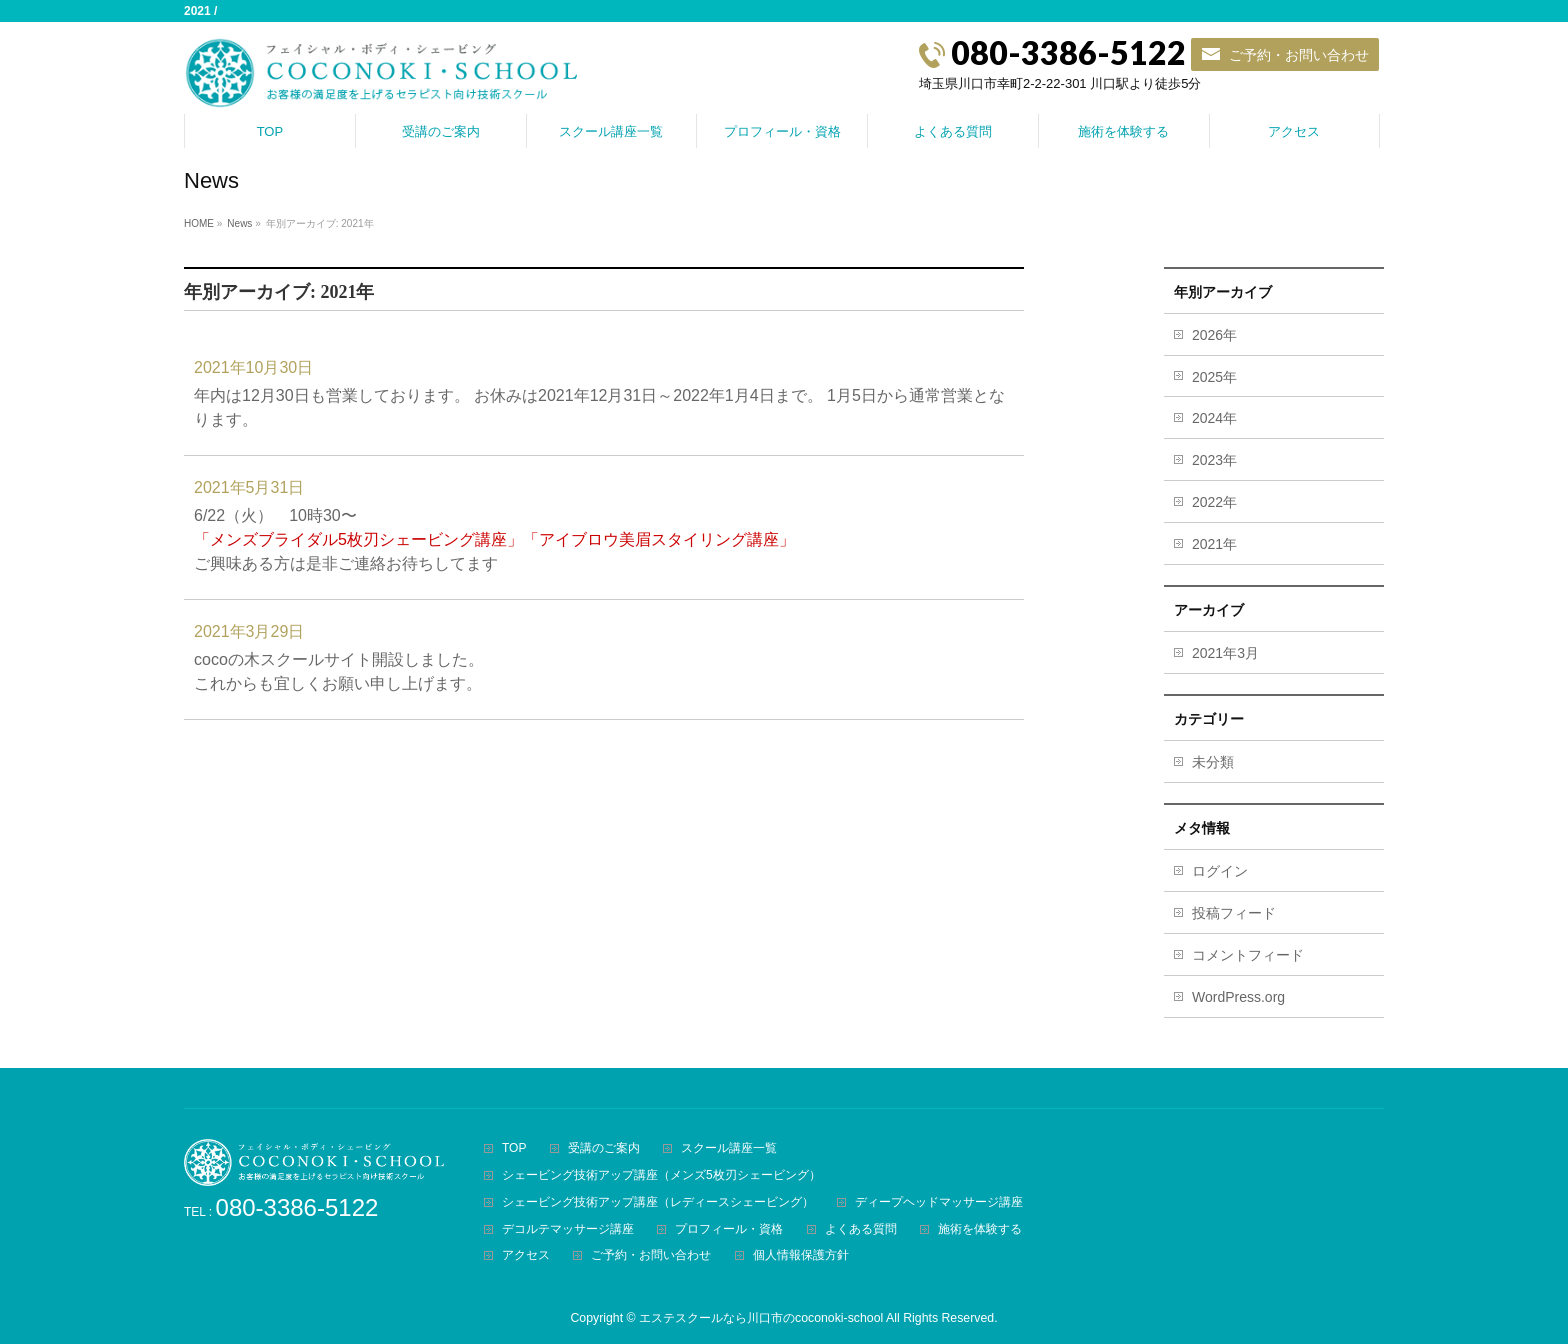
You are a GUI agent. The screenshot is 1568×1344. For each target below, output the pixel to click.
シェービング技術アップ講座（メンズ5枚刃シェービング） (661, 1175)
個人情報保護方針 (801, 1255)
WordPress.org (1238, 997)
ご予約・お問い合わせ (1299, 54)
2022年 (1214, 502)
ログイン (1220, 871)
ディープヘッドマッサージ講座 (939, 1202)
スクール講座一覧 (729, 1148)
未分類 (1213, 762)
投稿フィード (1234, 913)
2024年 (1214, 418)
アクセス (526, 1255)
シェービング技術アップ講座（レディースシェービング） (658, 1202)
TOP (514, 1148)
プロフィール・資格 (729, 1229)
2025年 (1214, 377)
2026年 (1214, 335)
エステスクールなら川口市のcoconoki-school (761, 1318)
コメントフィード (1248, 955)
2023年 (1214, 460)
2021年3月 (1225, 653)
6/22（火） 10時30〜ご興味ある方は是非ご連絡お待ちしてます (494, 539)
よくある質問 (861, 1229)
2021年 (1214, 544)
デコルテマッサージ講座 (568, 1229)
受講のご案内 (604, 1148)
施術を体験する (980, 1229)
